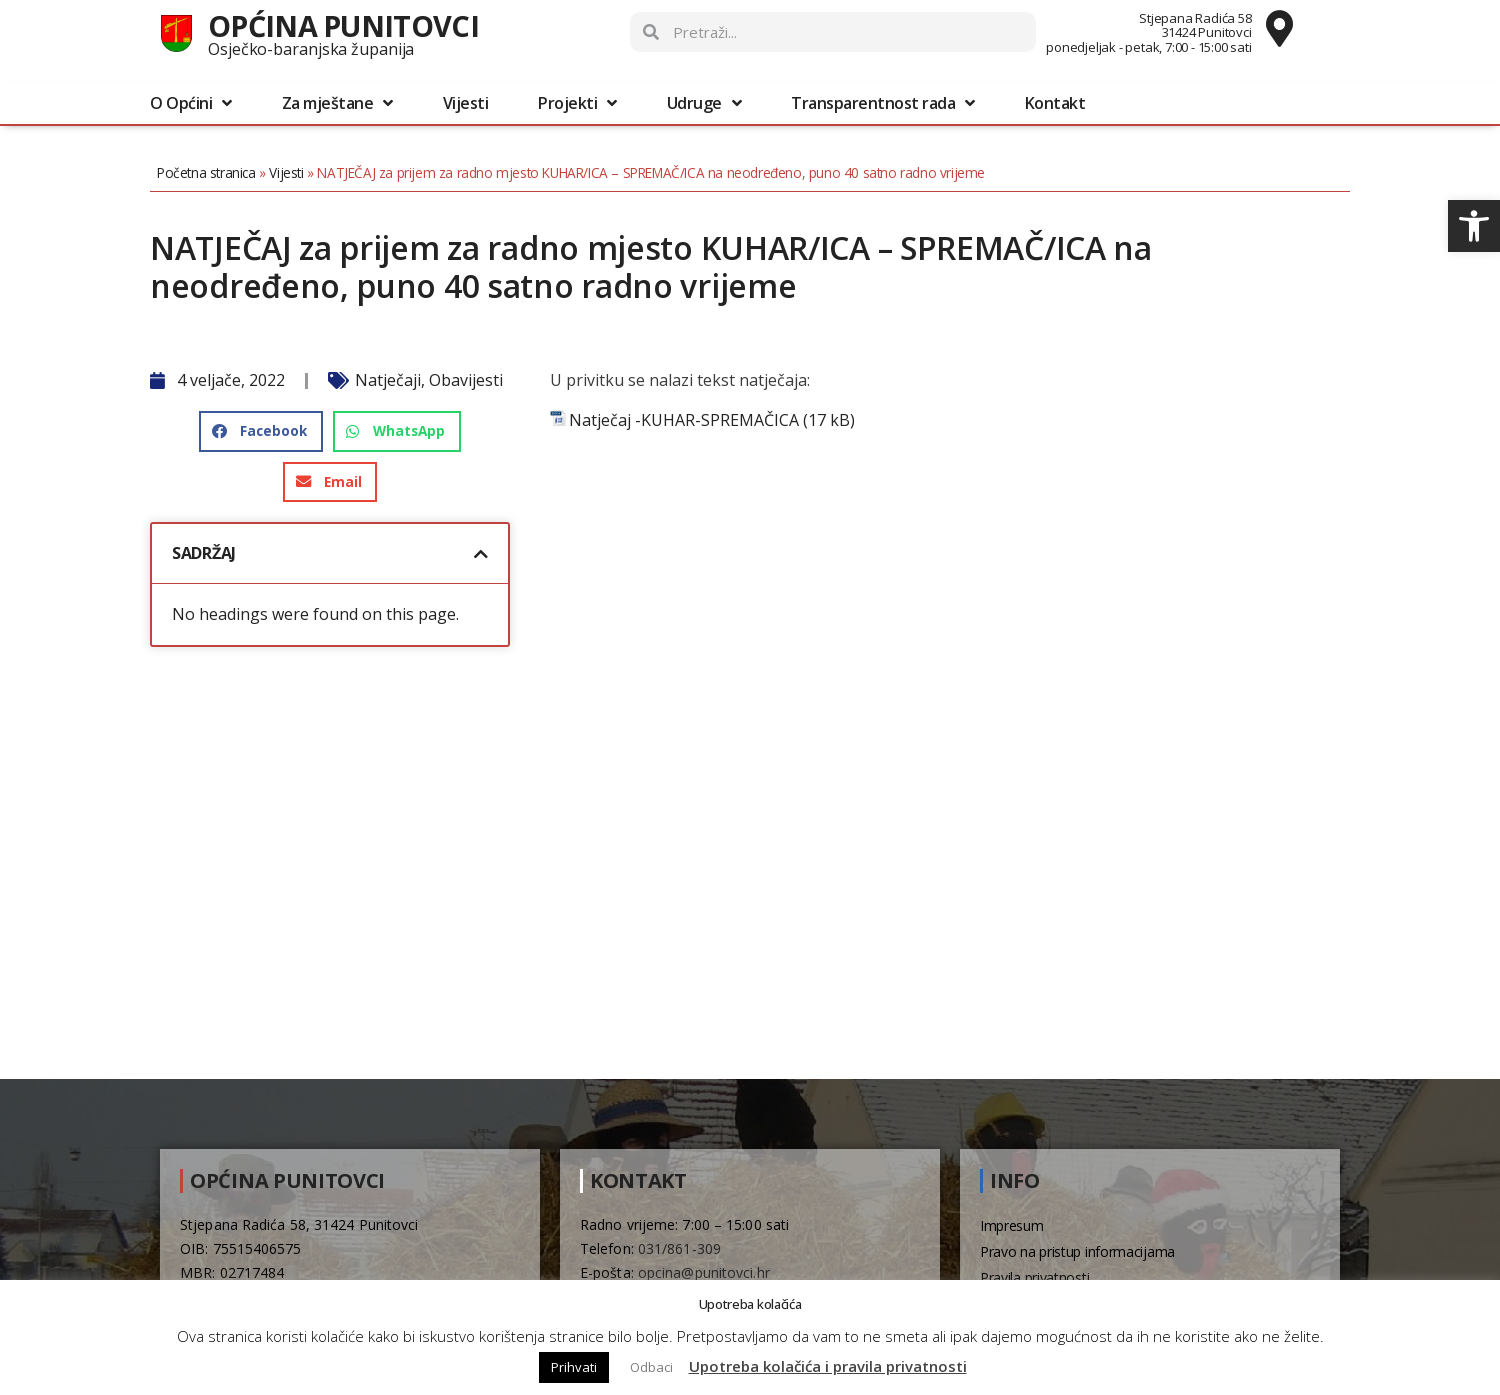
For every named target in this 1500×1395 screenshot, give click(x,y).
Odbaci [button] (651, 1367)
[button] (1474, 226)
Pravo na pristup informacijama (1077, 1251)
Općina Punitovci (343, 25)
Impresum (1012, 1225)
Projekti (577, 103)
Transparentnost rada (883, 103)
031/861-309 (679, 1248)
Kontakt (1055, 103)
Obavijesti (466, 380)
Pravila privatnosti (1034, 1277)
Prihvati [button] (574, 1367)
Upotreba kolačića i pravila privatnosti (828, 1366)
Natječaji (388, 380)
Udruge (704, 103)
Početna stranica (206, 172)
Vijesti (466, 103)
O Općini (191, 103)
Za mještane (337, 103)
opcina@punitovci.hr (704, 1272)
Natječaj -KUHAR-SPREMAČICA (684, 420)
